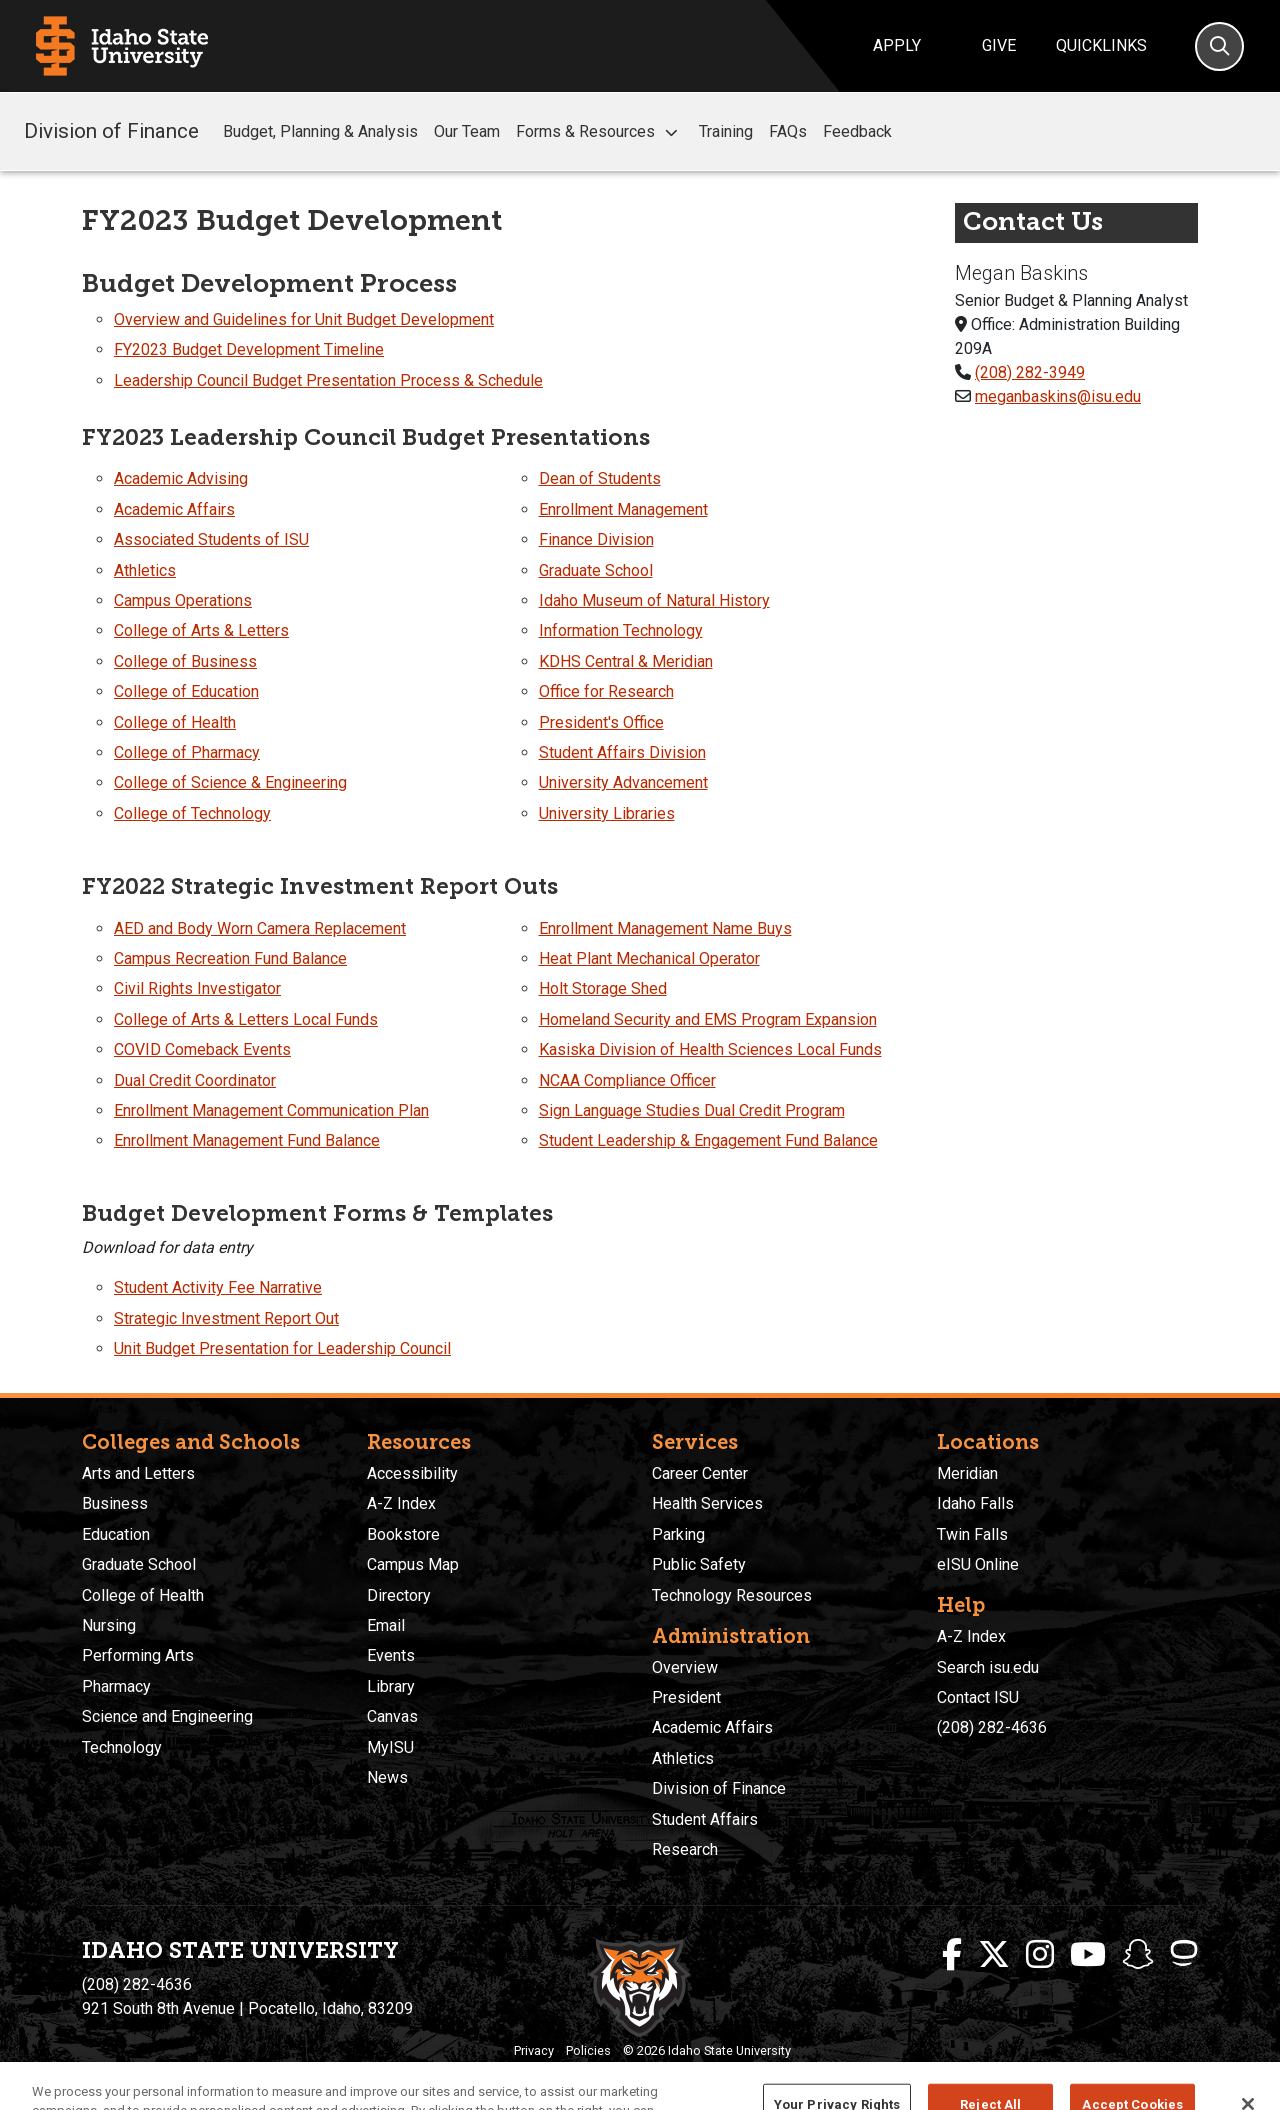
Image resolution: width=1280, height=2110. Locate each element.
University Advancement (623, 782)
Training (726, 131)
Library (391, 1686)
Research (685, 1849)
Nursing (109, 1625)
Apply (897, 45)
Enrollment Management (623, 509)
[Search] (1219, 46)
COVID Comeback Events (202, 1049)
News (387, 1777)
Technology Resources (732, 1595)
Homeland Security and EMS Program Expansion (708, 1019)
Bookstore (403, 1534)
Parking (678, 1534)
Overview (685, 1667)
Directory (399, 1595)
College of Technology (192, 813)
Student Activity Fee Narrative (218, 1287)
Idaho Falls (975, 1503)
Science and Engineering (167, 1716)
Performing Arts (138, 1655)
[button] (671, 132)
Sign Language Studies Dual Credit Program (692, 1110)
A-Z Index (401, 1503)
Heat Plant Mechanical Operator (649, 958)
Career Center (700, 1473)
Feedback (857, 131)
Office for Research (606, 691)
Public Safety (699, 1564)
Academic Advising (181, 478)
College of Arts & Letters (201, 630)
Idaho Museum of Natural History (654, 600)
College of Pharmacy (187, 752)
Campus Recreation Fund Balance (230, 958)
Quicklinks (1101, 45)
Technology (122, 1747)
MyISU (390, 1747)
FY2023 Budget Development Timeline (249, 349)
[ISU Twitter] (994, 1955)
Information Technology (621, 630)
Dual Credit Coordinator (195, 1080)
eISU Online (978, 1564)
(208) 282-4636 (992, 1727)
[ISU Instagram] (1040, 1955)
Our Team (467, 131)
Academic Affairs (174, 509)
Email (386, 1625)
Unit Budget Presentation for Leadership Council (282, 1348)
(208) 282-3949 (1030, 372)
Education (116, 1534)
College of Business (185, 661)
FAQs (788, 131)
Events (391, 1655)
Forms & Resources (599, 132)
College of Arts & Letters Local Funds (246, 1019)
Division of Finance (111, 131)
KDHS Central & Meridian (626, 661)
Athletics (145, 570)
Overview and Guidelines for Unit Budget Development (304, 319)
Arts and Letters (138, 1473)
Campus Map (413, 1564)
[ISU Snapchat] (1138, 1955)
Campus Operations (183, 600)
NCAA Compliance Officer (627, 1080)
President (686, 1697)
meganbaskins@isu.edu (1058, 396)
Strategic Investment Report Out (226, 1318)
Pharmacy (116, 1686)
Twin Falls (972, 1534)
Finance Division (596, 539)
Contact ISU (978, 1697)
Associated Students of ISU (211, 539)
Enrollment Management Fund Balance (247, 1140)
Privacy (534, 2050)
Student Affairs (705, 1819)
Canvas (392, 1716)
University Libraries (607, 813)
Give (999, 45)
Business (115, 1503)
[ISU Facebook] (952, 1955)
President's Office (601, 722)
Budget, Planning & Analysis (320, 131)
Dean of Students (600, 478)
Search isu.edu (988, 1667)
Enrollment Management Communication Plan (271, 1110)
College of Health (175, 722)
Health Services (707, 1503)
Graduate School (596, 570)
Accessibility (412, 1473)
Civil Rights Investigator (197, 988)
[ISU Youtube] (1088, 1955)
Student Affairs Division (622, 752)
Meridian (967, 1473)
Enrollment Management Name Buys (665, 928)
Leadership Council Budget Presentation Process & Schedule (328, 380)
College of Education (186, 691)
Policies (588, 2050)
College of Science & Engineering (230, 782)
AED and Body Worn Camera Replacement (260, 928)
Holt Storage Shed (603, 988)
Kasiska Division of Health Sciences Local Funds (710, 1049)
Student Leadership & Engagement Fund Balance (708, 1140)
